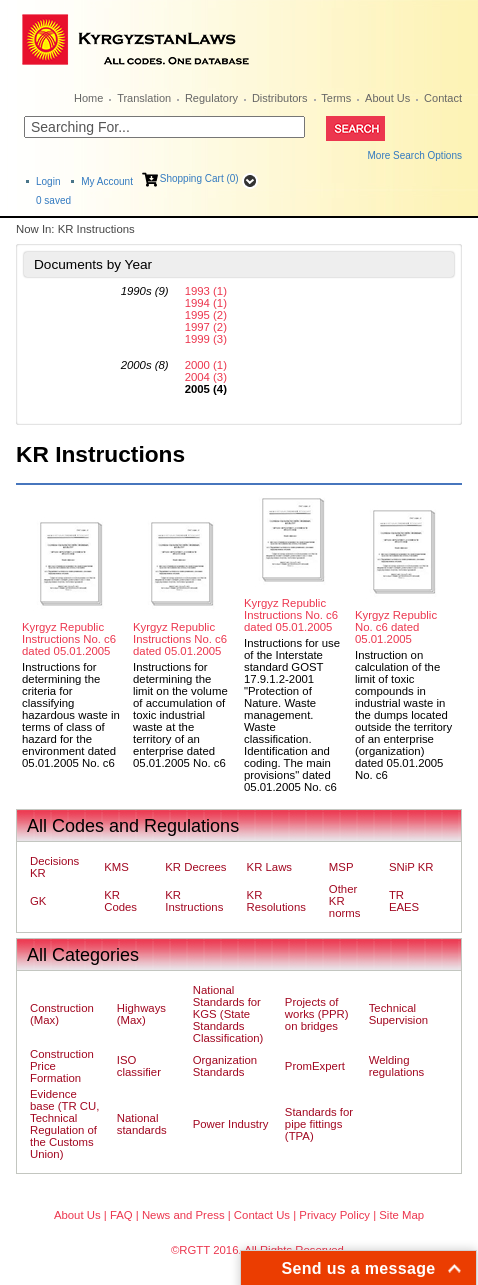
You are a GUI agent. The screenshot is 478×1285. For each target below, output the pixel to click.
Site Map (401, 1215)
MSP (341, 867)
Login (48, 181)
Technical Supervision (398, 1014)
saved (53, 200)
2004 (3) (206, 377)
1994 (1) (206, 303)
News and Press (183, 1215)
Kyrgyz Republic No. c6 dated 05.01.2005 (396, 627)
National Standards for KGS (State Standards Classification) (228, 1014)
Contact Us (262, 1215)
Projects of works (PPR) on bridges (317, 1014)
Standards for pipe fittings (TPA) (319, 1124)
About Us (387, 98)
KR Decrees (195, 867)
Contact (443, 98)
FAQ (121, 1215)
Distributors (280, 98)
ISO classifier (139, 1066)
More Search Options (415, 155)
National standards (142, 1124)
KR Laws (269, 867)
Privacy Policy (334, 1215)
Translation (144, 98)
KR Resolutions (276, 901)
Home (88, 98)
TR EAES (404, 901)
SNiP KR (411, 867)
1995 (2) (206, 315)
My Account (107, 181)
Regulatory (211, 98)
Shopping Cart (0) (199, 178)
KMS (116, 867)
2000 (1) (206, 365)
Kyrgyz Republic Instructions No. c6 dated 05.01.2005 (69, 639)
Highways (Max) (141, 1014)
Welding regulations (397, 1066)
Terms (336, 98)
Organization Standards (225, 1066)
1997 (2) (206, 327)
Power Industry (231, 1124)
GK (38, 901)
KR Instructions (194, 901)
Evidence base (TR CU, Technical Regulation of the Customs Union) (64, 1124)
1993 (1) (206, 291)
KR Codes (120, 901)
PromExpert (315, 1066)
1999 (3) (206, 339)
